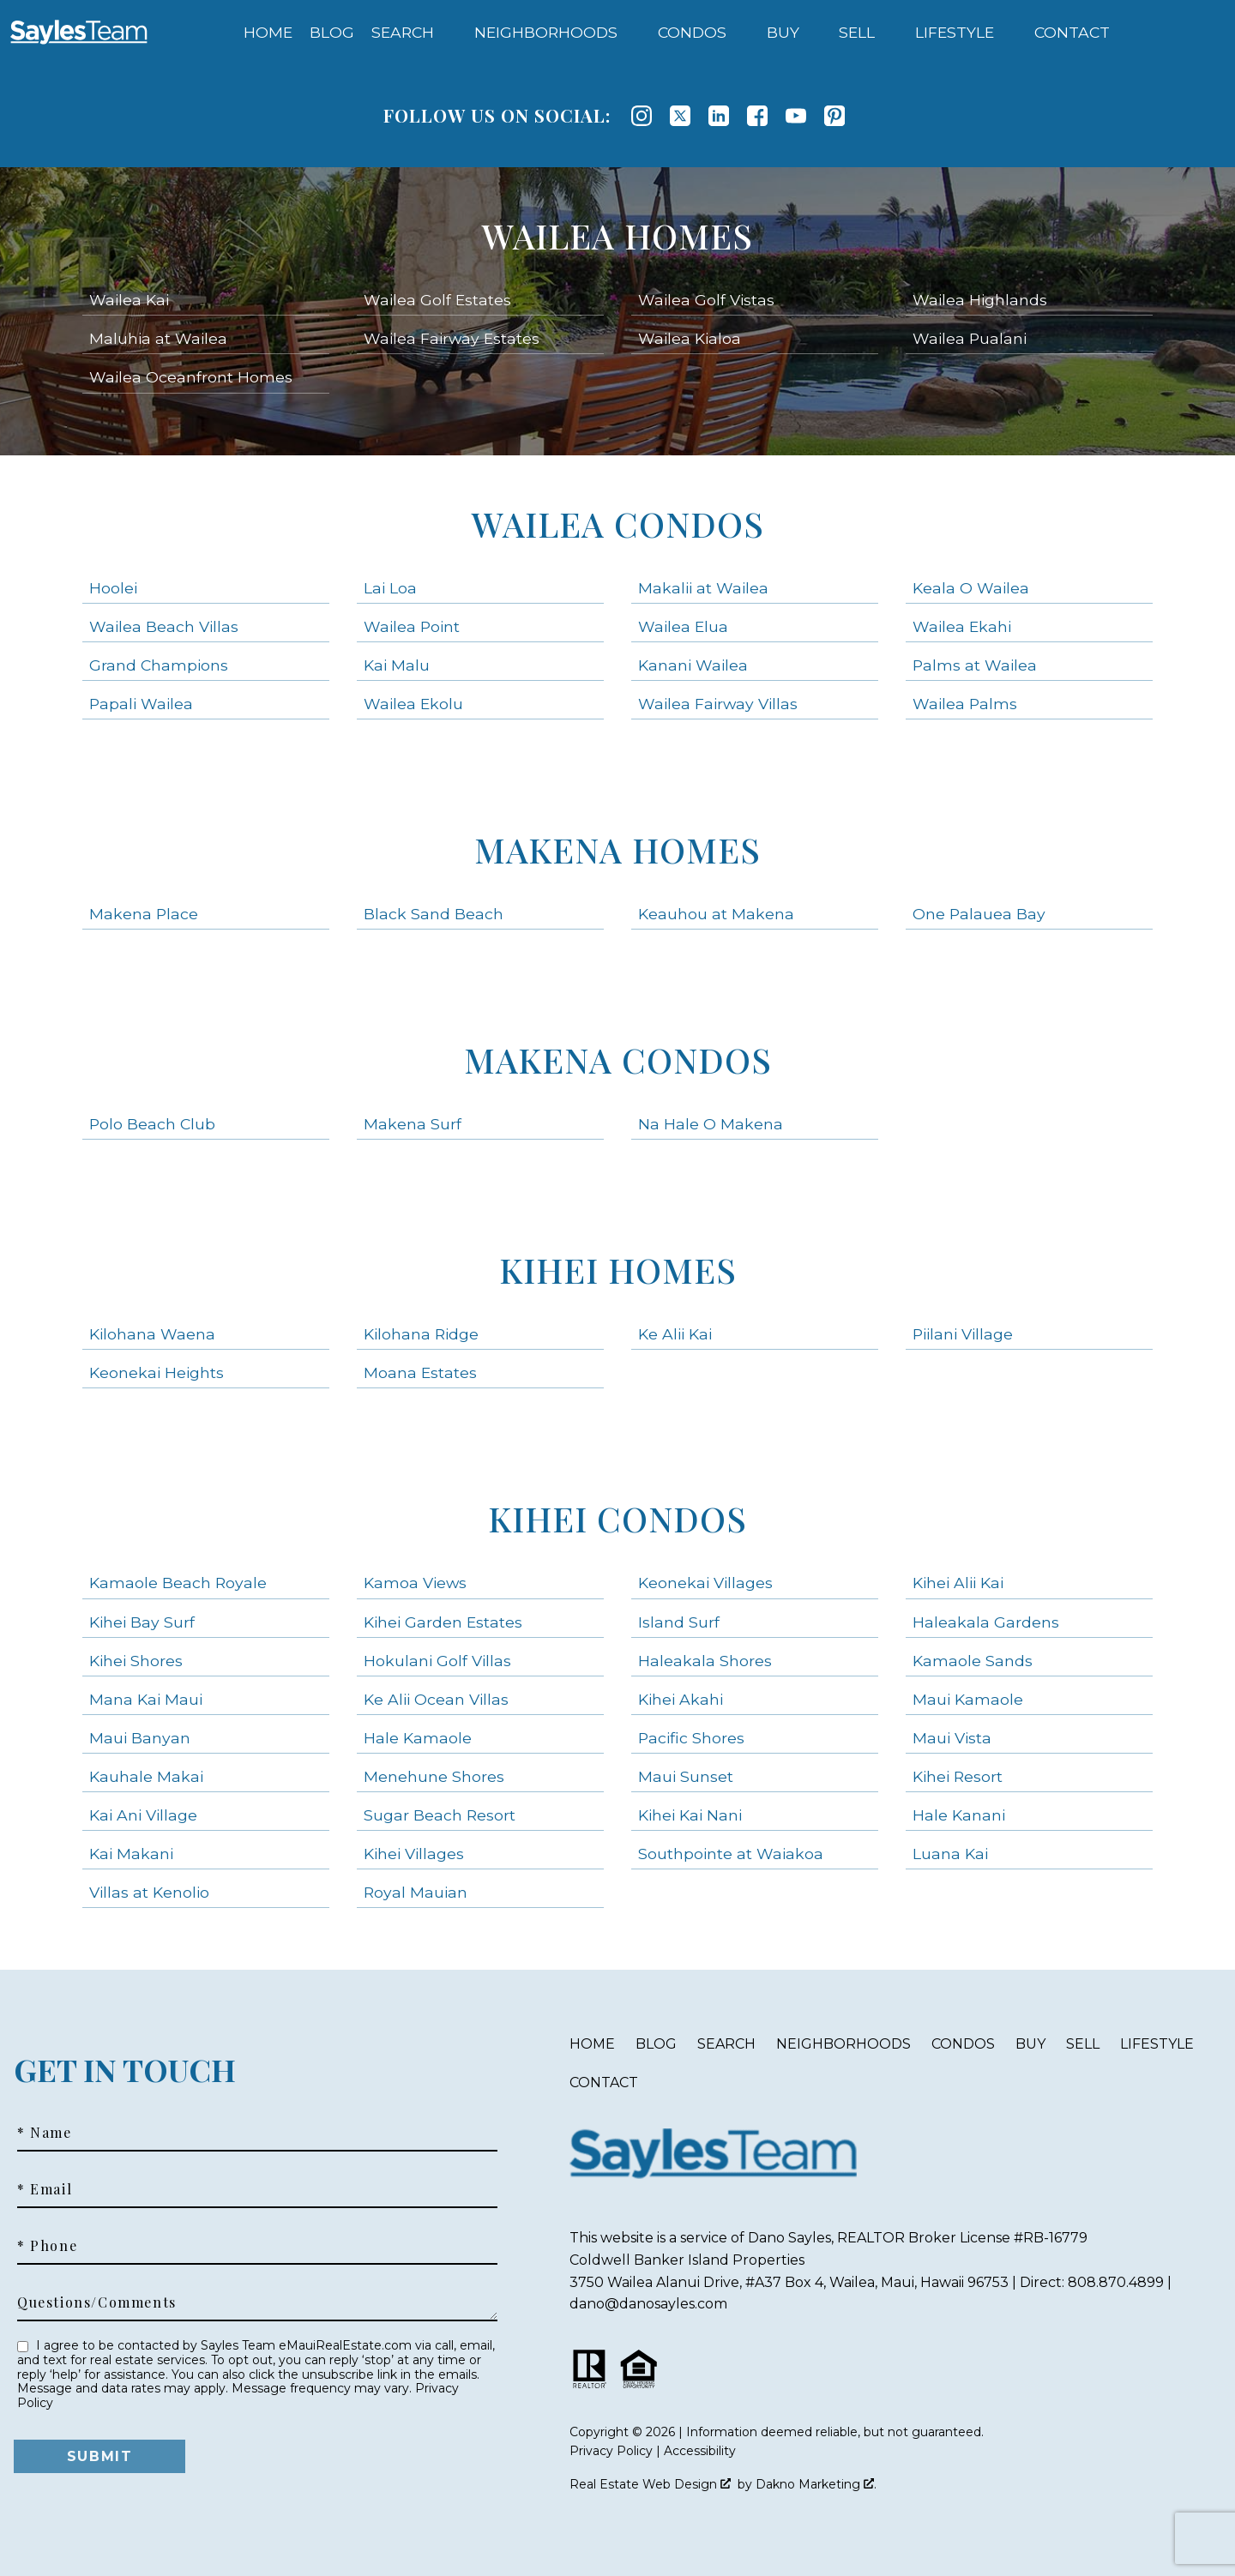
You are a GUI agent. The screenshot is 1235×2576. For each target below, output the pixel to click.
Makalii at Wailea (703, 588)
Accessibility (700, 2451)
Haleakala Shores (705, 1661)
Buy (1030, 2044)
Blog (332, 32)
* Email (44, 2189)
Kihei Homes (618, 1269)
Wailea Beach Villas (163, 626)
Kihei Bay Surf (142, 1622)
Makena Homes (617, 849)
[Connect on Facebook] (757, 115)
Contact (603, 2082)
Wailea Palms (965, 704)
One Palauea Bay (979, 914)
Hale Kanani (959, 1815)
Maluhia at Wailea (158, 338)
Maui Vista (952, 1738)
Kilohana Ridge (421, 1334)
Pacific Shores (691, 1738)
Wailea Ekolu (413, 704)
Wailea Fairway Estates (451, 338)
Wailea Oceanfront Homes (190, 377)
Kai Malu (397, 665)
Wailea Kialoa (689, 338)
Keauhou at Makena (716, 914)
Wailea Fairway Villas (718, 704)
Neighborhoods (843, 2044)
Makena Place (143, 914)
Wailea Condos (618, 523)
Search (726, 2044)
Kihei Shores (136, 1661)
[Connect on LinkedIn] (718, 115)
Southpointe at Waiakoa (730, 1854)
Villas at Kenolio (149, 1892)
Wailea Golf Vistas (706, 300)
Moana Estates (420, 1372)
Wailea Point (412, 626)
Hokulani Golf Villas (437, 1661)
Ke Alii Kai (675, 1334)
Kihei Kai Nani (690, 1815)
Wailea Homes (617, 235)
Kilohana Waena (152, 1334)
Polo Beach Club (152, 1124)
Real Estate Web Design (650, 2484)
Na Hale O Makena (710, 1124)
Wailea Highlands (980, 300)
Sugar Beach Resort (439, 1815)
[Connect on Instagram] (641, 115)
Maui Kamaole (968, 1699)
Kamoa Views (415, 1583)
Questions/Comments (97, 2302)
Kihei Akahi (680, 1699)
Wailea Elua (683, 626)
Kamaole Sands (973, 1661)
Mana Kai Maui (145, 1699)
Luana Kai (950, 1854)
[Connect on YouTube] (796, 115)
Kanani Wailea (693, 665)
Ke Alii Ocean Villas (436, 1699)
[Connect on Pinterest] (834, 115)
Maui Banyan (139, 1738)
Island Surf (679, 1622)
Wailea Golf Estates (437, 300)
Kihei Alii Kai (958, 1583)
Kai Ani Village (143, 1815)
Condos (963, 2044)
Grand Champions (158, 665)
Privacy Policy (611, 2451)
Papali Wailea (141, 704)
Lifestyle (1157, 2044)
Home (268, 32)
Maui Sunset (685, 1776)
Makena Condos (618, 1059)
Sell (1082, 2044)
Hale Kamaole (418, 1738)
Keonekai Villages (705, 1583)
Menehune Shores (434, 1776)
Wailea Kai (129, 300)
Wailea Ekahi (962, 626)
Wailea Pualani (970, 338)
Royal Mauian (415, 1892)
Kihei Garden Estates (443, 1622)
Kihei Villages (414, 1854)
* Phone (47, 2246)
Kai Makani (131, 1854)
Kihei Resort (958, 1776)
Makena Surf (412, 1124)
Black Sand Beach (433, 914)
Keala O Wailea (971, 588)
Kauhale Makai (146, 1776)
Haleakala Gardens (986, 1622)
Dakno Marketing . (816, 2484)
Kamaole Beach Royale (178, 1583)
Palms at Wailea (975, 665)
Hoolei (113, 588)
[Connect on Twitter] (680, 115)
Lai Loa (390, 588)
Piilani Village (963, 1334)
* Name (44, 2133)
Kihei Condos (617, 1518)
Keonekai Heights (156, 1372)
